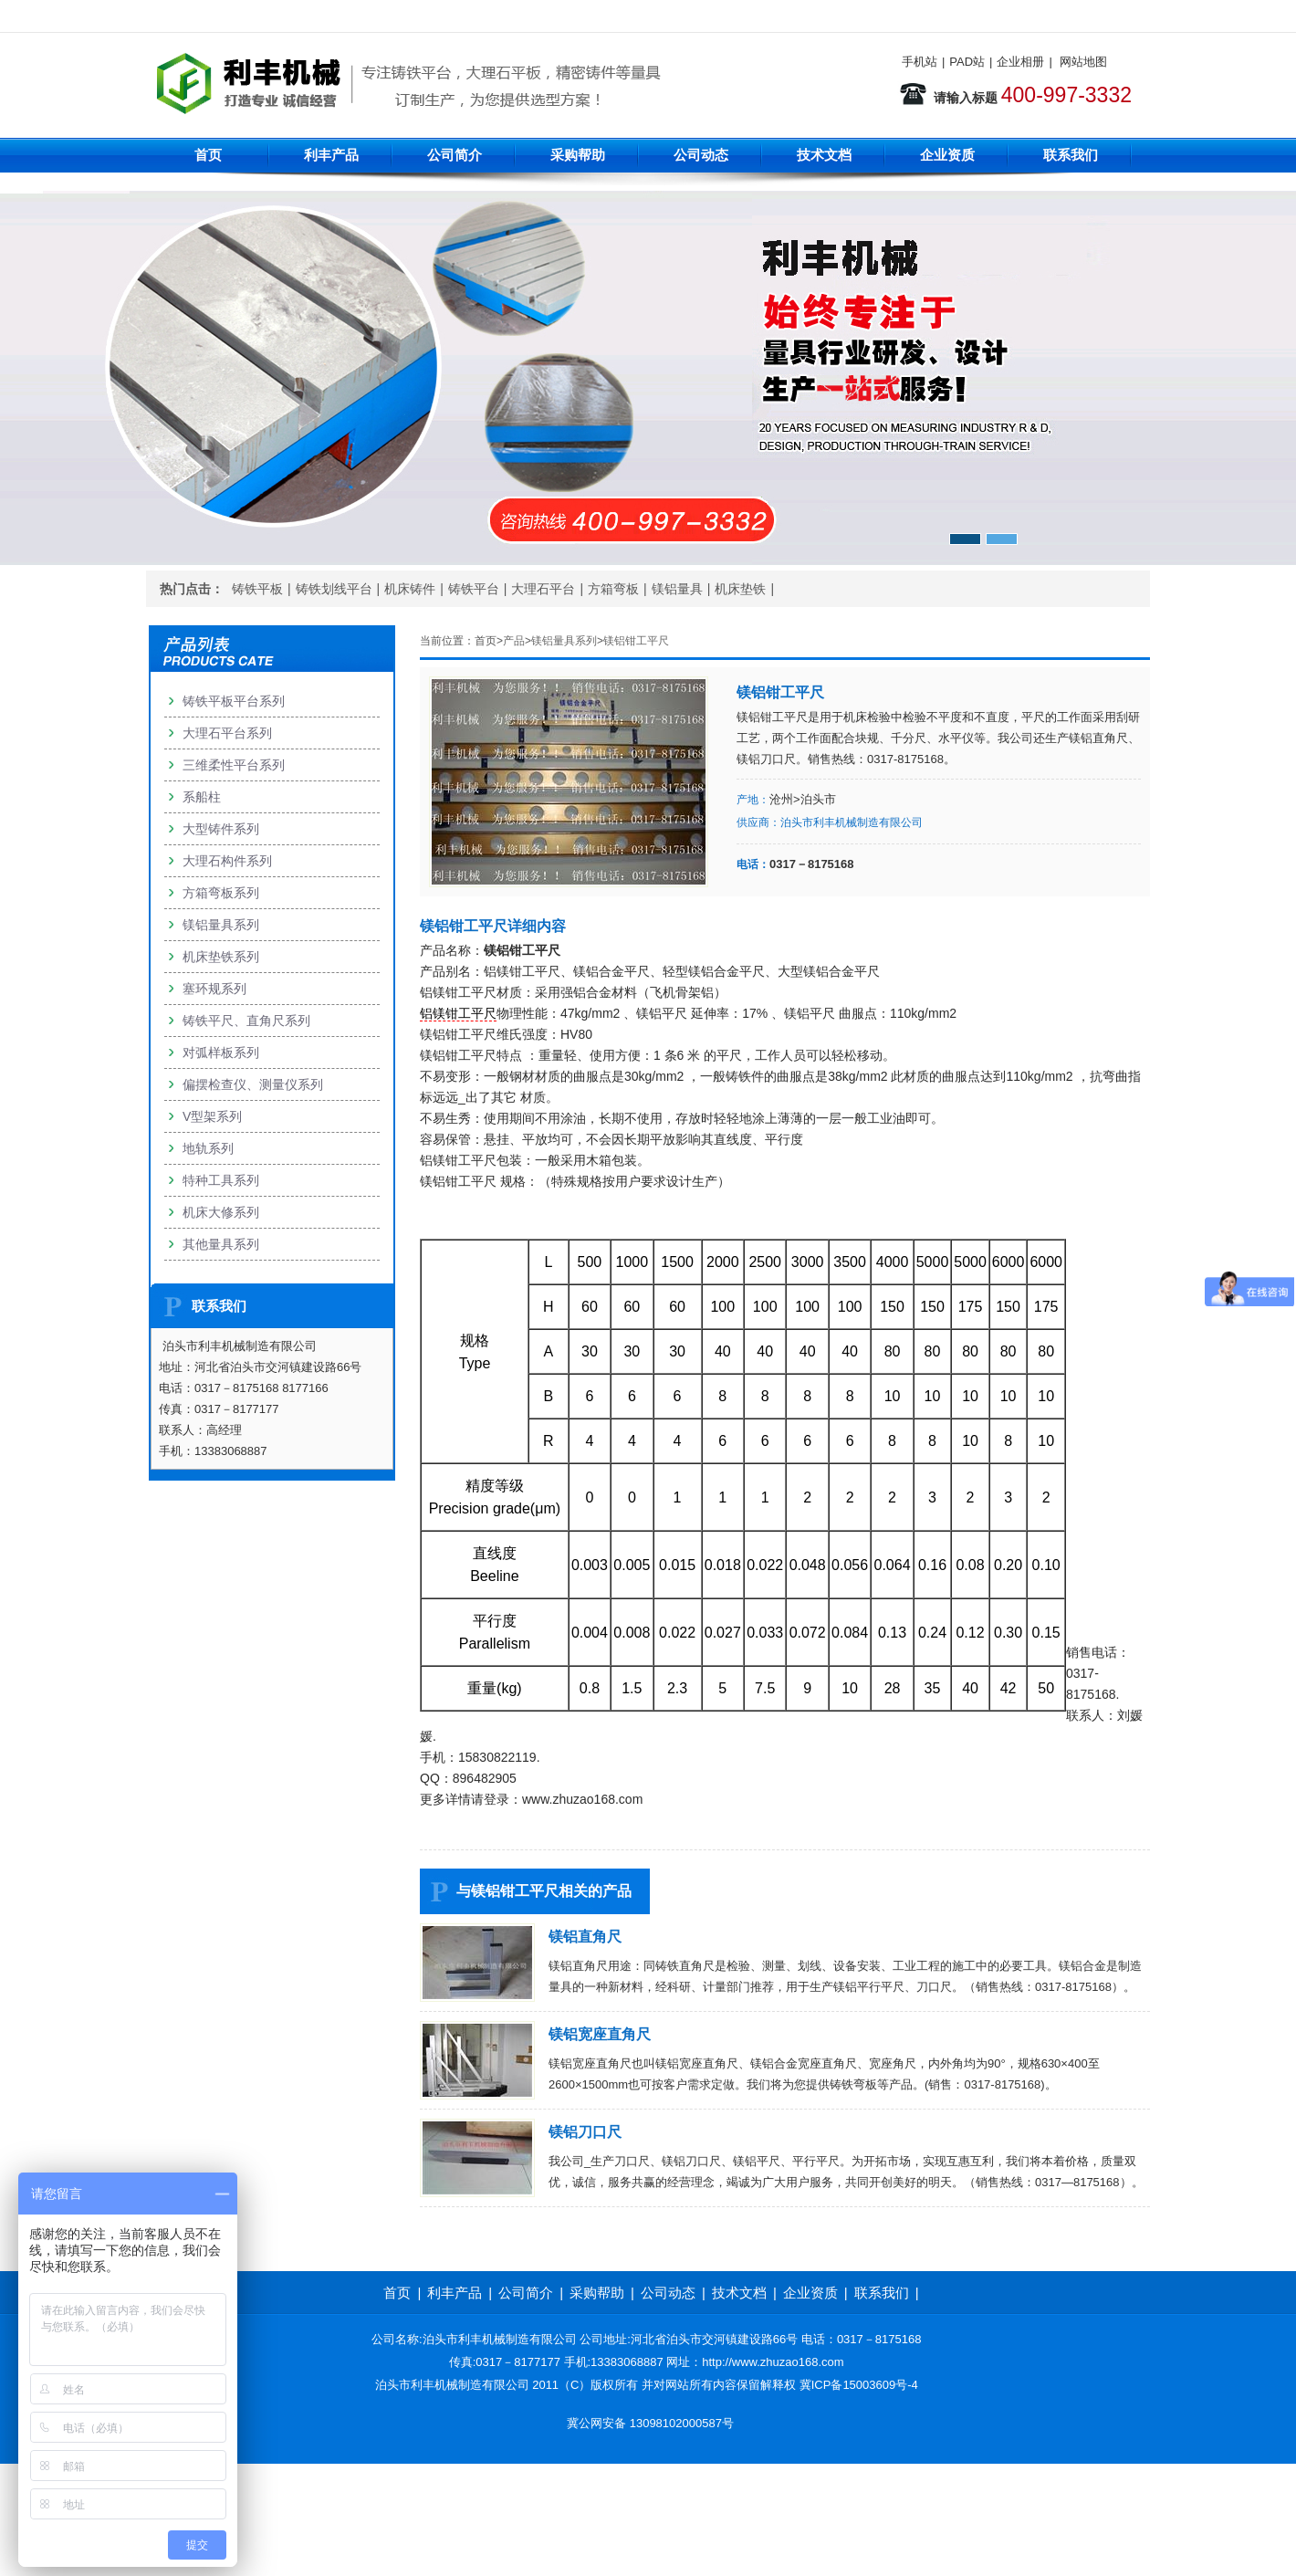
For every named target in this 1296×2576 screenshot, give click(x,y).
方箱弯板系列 (221, 892)
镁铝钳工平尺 (636, 640)
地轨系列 (208, 1148)
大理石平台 (543, 588)
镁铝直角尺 (585, 1936)
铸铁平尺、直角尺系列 (246, 1020)
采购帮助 (577, 154)
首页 (208, 154)
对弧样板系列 (221, 1052)
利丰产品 (331, 154)
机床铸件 (409, 588)
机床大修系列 (221, 1212)
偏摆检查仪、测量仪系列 (253, 1084)
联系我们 (1070, 154)
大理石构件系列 (227, 860)
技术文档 (824, 154)
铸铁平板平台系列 (234, 701)
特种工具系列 (221, 1180)
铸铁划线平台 (334, 588)
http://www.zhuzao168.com (772, 2362)
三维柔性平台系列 (234, 765)
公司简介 (454, 154)
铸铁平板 (257, 588)
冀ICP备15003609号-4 (859, 2385)
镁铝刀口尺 (585, 2132)
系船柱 (202, 797)
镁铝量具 (677, 588)
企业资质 (947, 154)
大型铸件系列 (221, 829)
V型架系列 (212, 1116)
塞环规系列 (214, 988)
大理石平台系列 (227, 733)
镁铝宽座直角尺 (600, 2034)
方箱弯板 (613, 588)
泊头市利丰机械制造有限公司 (851, 822)
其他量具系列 (221, 1244)
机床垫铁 (740, 588)
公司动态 (701, 154)
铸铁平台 (473, 588)
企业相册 (1020, 61)
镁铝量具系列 (564, 640)
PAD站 (967, 61)
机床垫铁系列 (221, 956)
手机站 (919, 61)
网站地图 (1083, 61)
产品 (514, 640)
